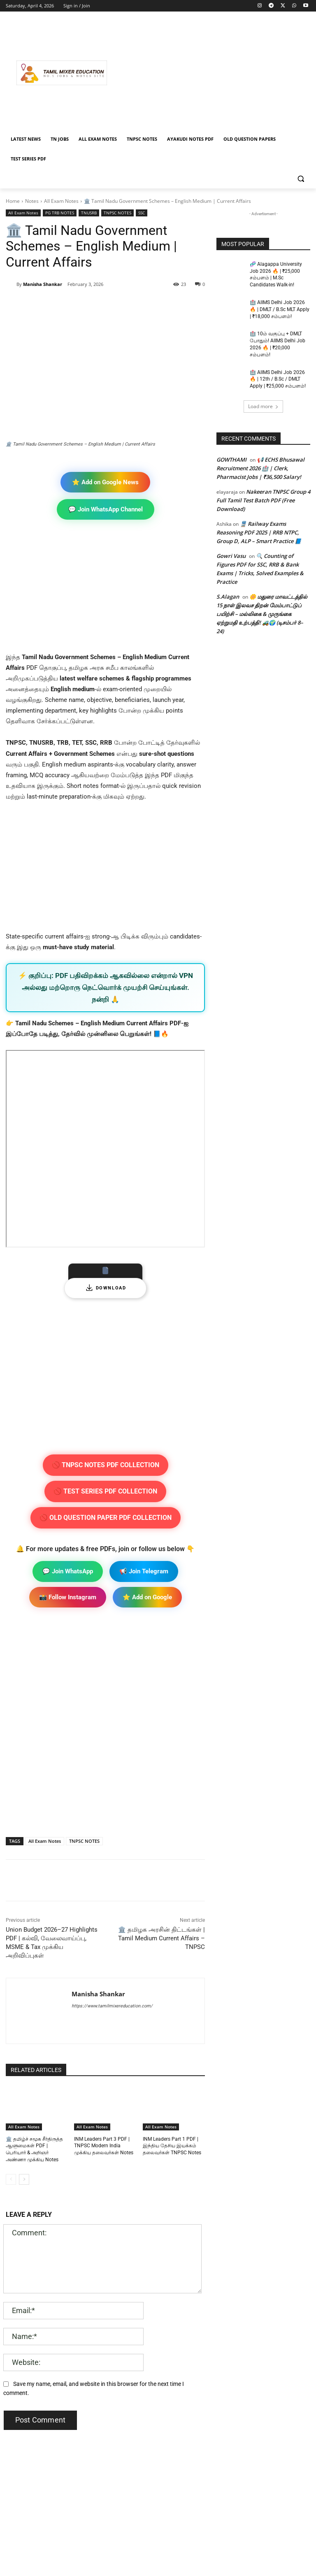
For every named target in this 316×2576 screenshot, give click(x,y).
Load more (263, 406)
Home (13, 200)
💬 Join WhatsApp (67, 1571)
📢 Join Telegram (143, 1571)
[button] (300, 178)
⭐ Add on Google (147, 1597)
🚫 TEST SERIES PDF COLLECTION (105, 1491)
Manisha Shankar (42, 284)
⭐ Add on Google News (105, 482)
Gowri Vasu (231, 556)
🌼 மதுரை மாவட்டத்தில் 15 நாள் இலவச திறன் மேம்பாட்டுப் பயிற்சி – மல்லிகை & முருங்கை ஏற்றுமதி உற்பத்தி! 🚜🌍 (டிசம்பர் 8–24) (261, 614)
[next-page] (24, 2179)
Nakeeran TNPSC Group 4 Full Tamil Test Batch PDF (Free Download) (263, 500)
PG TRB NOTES (60, 212)
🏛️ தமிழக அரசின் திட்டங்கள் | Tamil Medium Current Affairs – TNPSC (161, 1938)
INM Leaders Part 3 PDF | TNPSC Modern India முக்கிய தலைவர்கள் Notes (103, 2146)
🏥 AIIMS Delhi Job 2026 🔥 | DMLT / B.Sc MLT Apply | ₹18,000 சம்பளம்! (279, 309)
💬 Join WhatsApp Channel (105, 509)
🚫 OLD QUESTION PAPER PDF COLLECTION (106, 1517)
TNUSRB (89, 212)
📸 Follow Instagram (67, 1597)
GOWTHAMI (231, 459)
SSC (141, 212)
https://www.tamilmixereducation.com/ (112, 2006)
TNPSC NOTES (117, 212)
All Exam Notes (61, 200)
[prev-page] (11, 2179)
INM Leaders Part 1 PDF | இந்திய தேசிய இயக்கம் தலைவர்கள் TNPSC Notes (172, 2146)
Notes (32, 200)
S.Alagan (227, 596)
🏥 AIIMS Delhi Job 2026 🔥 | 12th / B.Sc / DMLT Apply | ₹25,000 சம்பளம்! (278, 379)
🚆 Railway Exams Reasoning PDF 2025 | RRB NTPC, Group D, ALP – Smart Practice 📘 (258, 532)
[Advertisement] (214, 72)
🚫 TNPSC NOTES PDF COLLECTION (105, 1465)
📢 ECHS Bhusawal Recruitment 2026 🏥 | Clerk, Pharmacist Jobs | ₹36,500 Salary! (260, 468)
